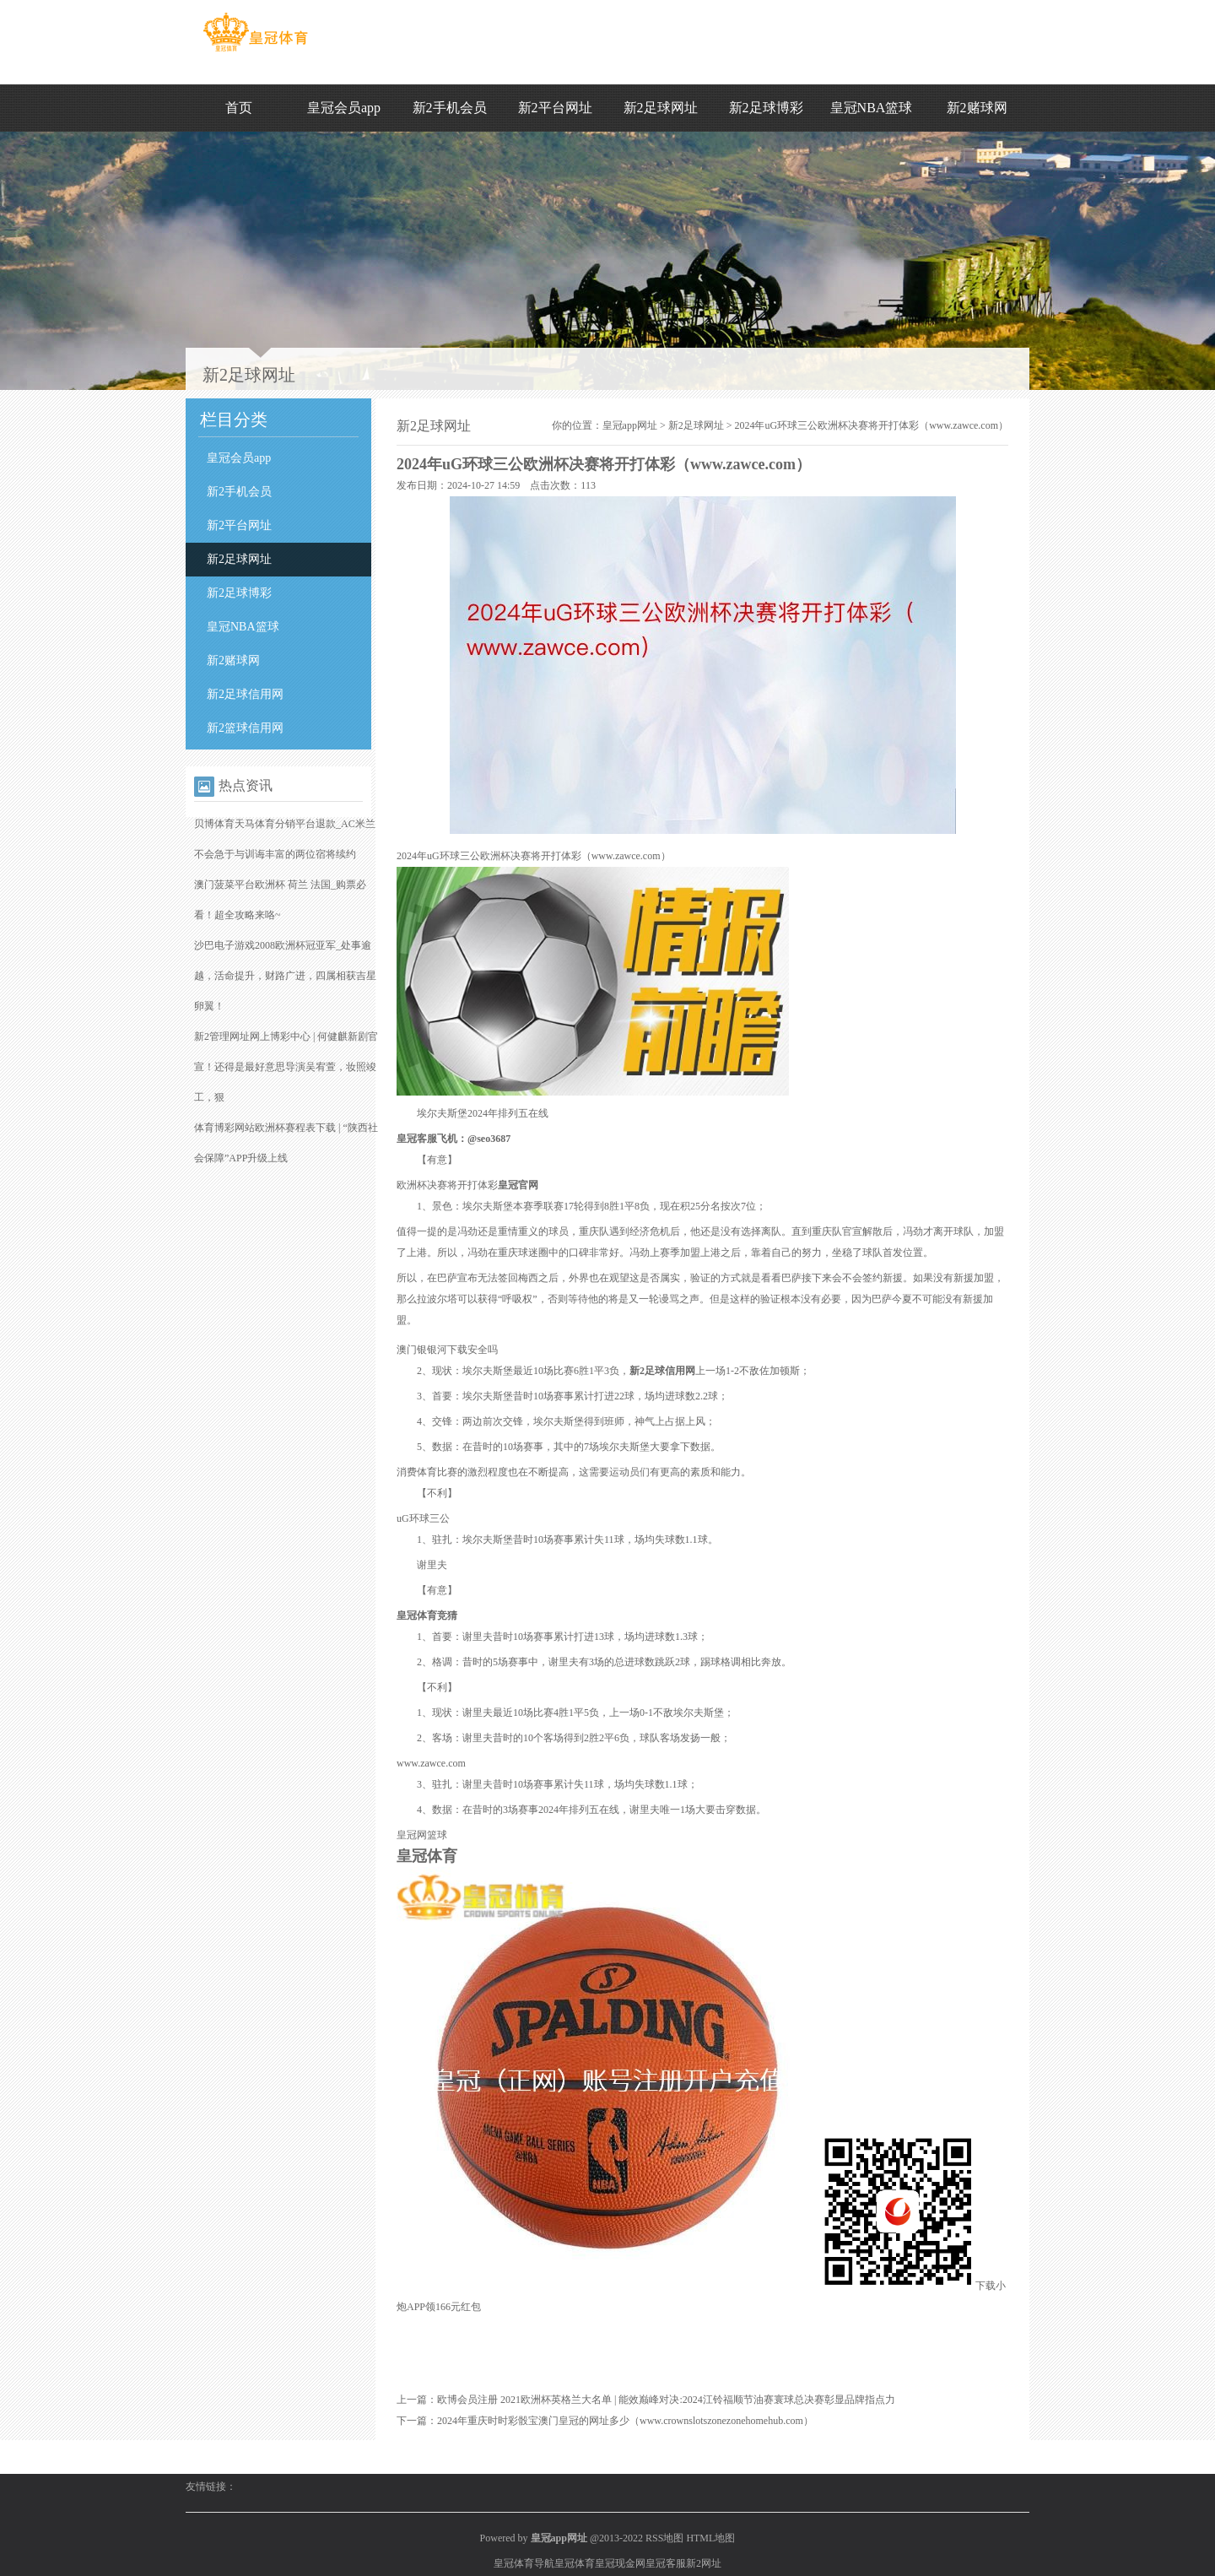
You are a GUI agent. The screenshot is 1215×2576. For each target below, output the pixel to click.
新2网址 (703, 2563)
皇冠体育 (574, 2563)
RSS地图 (664, 2538)
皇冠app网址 (629, 425)
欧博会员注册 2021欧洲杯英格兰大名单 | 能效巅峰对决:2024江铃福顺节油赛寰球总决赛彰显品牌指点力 (666, 2400)
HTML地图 (710, 2538)
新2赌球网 (977, 107)
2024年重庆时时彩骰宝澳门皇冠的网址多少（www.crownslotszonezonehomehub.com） (625, 2421)
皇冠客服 (665, 2563)
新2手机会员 (450, 107)
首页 (238, 107)
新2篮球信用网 (245, 728)
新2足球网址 (661, 107)
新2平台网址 (555, 107)
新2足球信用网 (245, 694)
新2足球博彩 (766, 107)
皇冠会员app (344, 107)
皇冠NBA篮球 (871, 107)
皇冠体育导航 (524, 2563)
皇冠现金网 (620, 2563)
